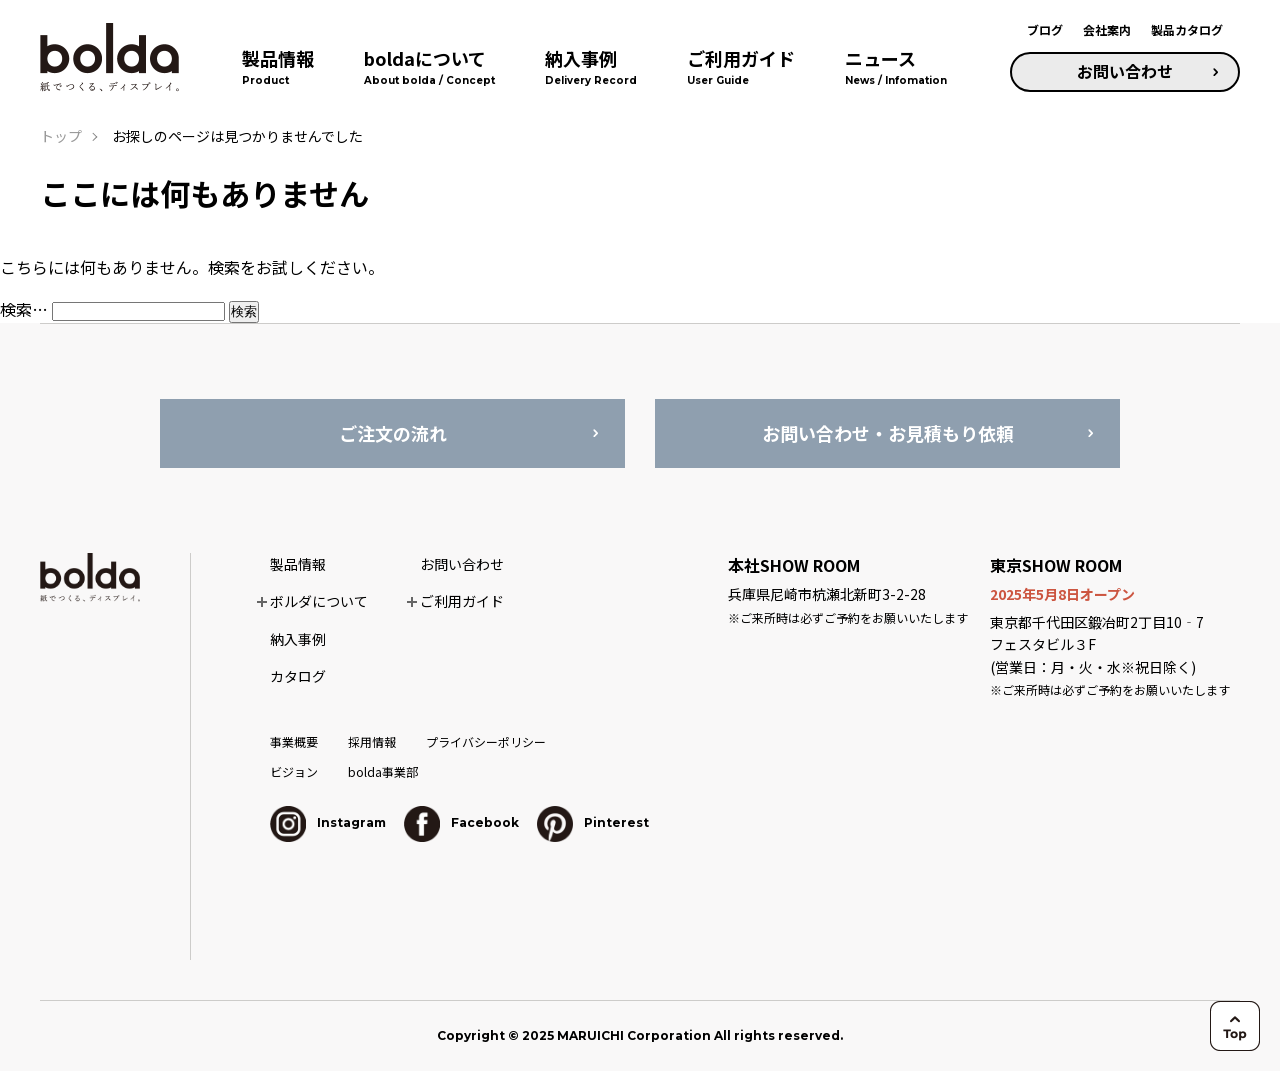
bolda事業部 (383, 771)
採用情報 (372, 741)
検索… (24, 309)
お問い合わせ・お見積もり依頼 (888, 433)
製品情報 (298, 564)
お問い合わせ (1125, 71)
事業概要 (294, 741)
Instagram (328, 822)
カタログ (298, 676)
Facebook (461, 822)
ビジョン (294, 771)
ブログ (1045, 29)
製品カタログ (1187, 29)
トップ (61, 136)
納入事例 (298, 639)
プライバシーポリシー (486, 741)
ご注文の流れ (393, 433)
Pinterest (593, 822)
